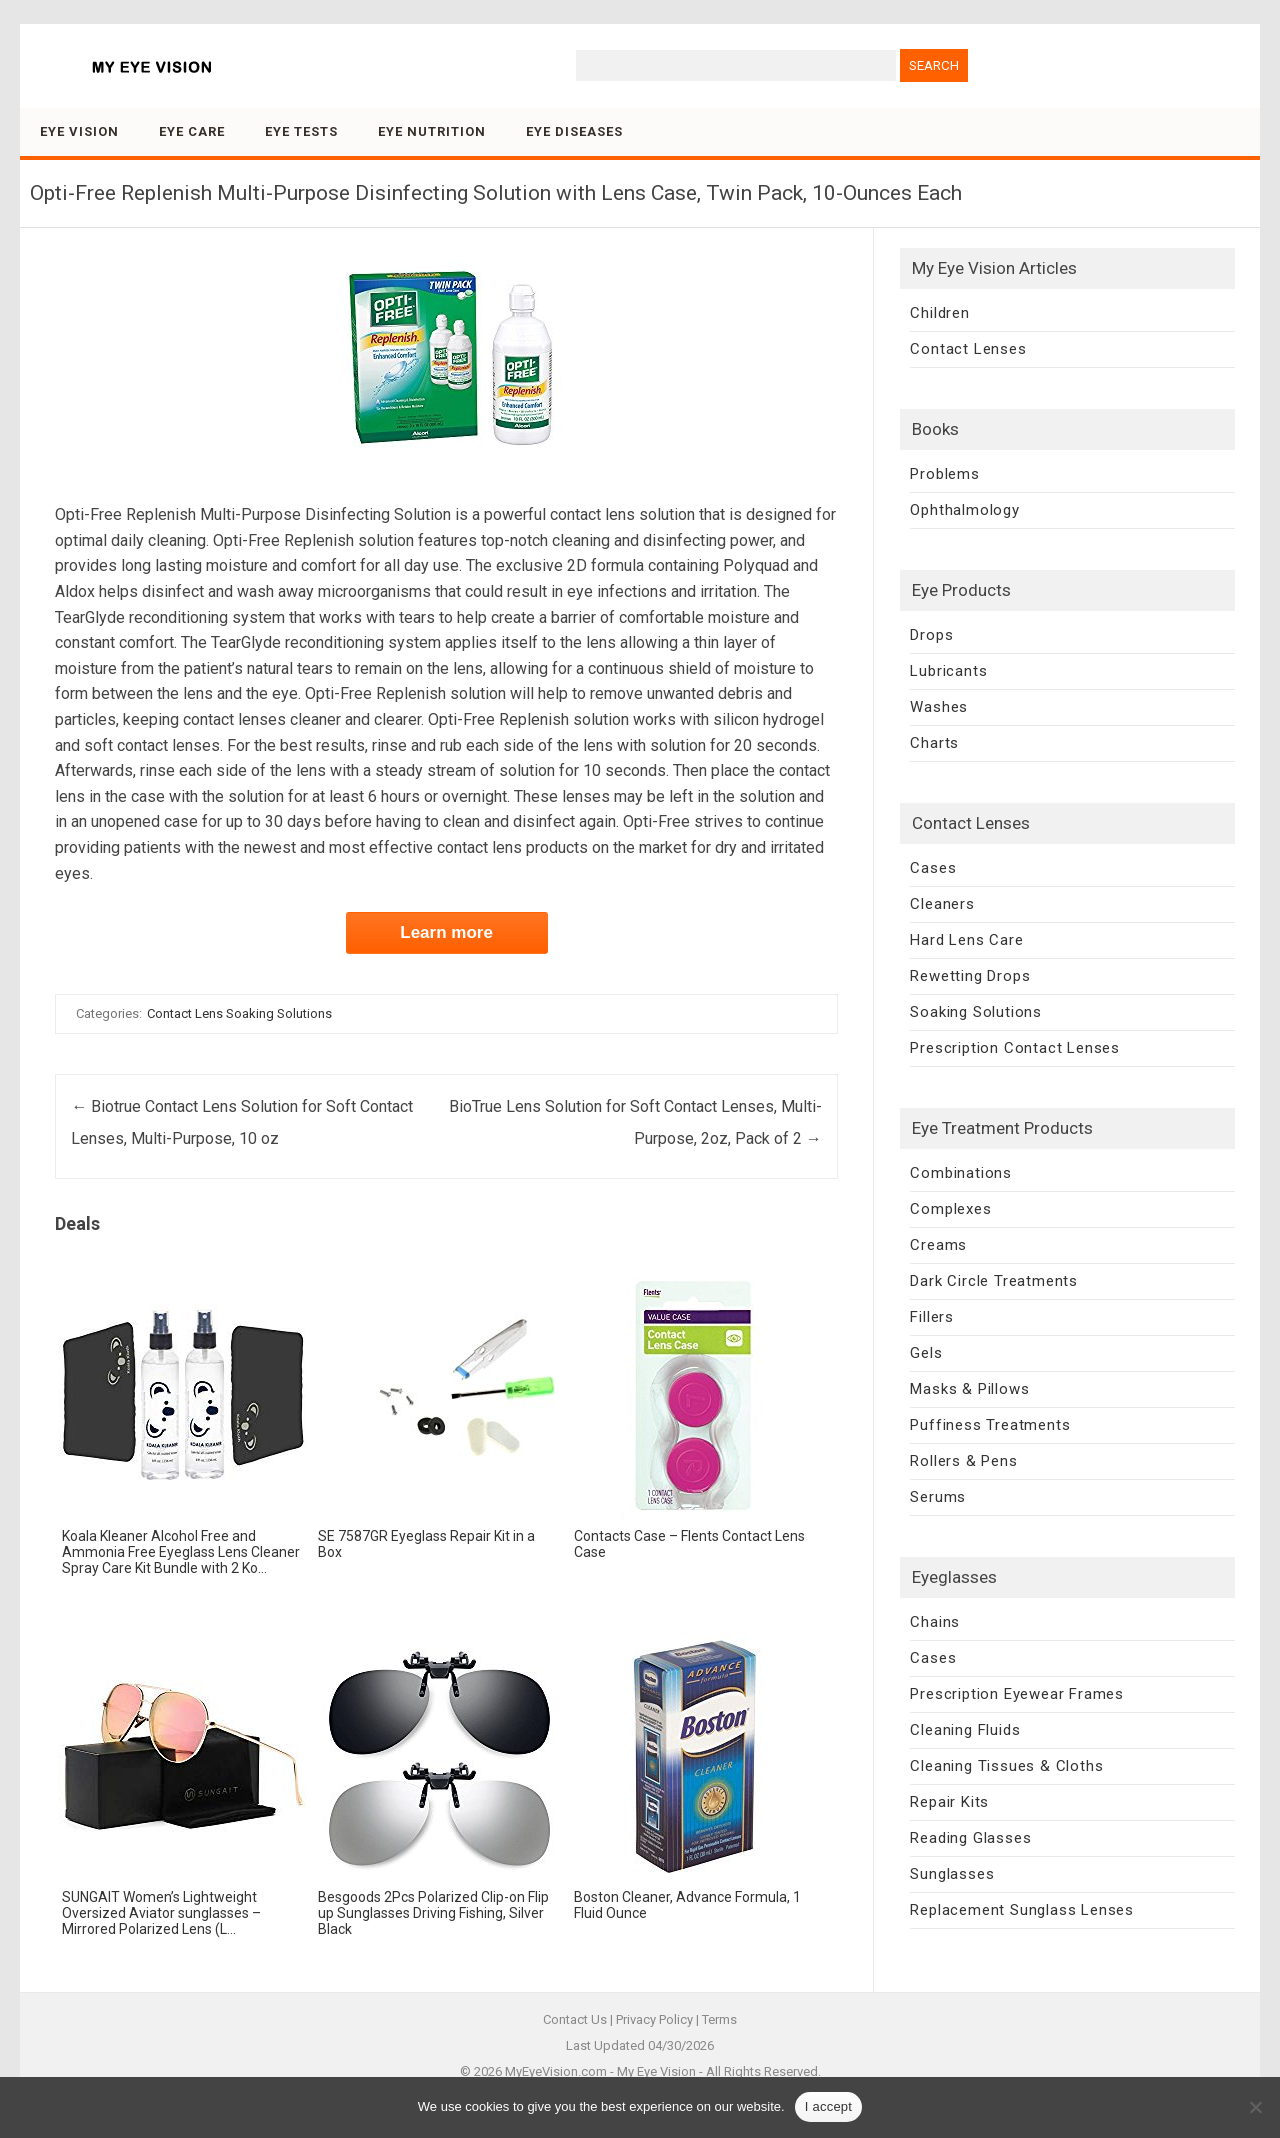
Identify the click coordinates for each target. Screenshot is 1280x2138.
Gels (926, 1353)
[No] (1255, 2107)
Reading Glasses (970, 1838)
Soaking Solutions (976, 1012)
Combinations (961, 1173)
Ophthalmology (964, 510)
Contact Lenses (968, 349)
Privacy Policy (654, 2019)
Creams (938, 1245)
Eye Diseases (574, 131)
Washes (939, 707)
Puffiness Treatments (990, 1425)
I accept (829, 2106)
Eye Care (192, 131)
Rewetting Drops (970, 976)
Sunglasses (952, 1874)
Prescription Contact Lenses (1015, 1048)
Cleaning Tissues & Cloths (1006, 1766)
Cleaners (942, 904)
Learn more (446, 932)
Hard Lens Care (966, 940)
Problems (944, 474)
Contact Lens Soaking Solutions (239, 1013)
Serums (938, 1497)
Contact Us (575, 2019)
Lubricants (948, 671)
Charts (934, 743)
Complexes (950, 1209)
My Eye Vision (656, 2071)
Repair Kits (949, 1802)
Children (939, 313)
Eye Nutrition (432, 131)
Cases (933, 868)
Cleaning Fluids (965, 1730)
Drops (931, 635)
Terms (719, 2019)
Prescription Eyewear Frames (1017, 1694)
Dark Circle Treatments (994, 1281)
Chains (935, 1622)
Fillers (932, 1317)
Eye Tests (301, 131)
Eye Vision (79, 131)
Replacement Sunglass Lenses (1022, 1910)
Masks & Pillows (969, 1389)
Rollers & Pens (963, 1461)
